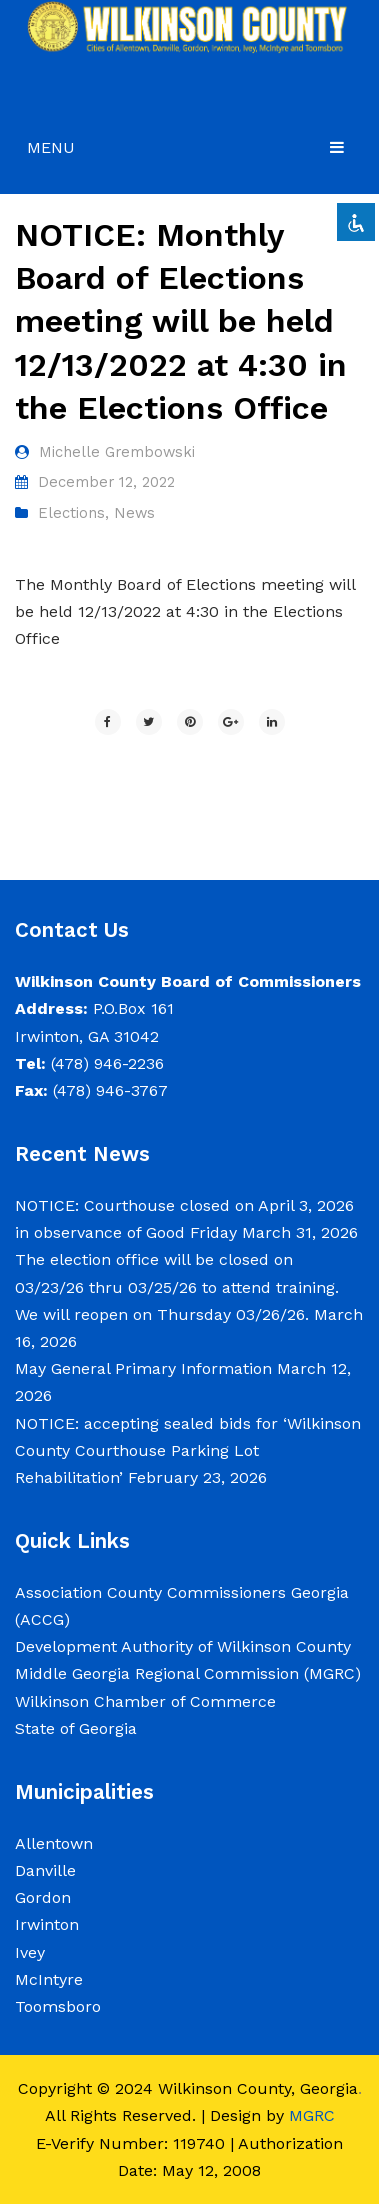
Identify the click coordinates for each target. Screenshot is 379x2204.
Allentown (54, 1843)
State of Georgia (76, 1728)
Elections (71, 513)
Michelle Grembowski (117, 452)
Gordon (43, 1897)
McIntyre (49, 1979)
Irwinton (47, 1924)
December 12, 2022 (106, 482)
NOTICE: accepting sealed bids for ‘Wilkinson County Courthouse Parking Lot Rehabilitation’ (188, 1450)
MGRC (312, 2115)
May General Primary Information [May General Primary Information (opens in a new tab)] (143, 1368)
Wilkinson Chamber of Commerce (148, 1701)
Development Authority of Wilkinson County (183, 1646)
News (134, 513)
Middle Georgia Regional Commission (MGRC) (188, 1673)
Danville (45, 1870)
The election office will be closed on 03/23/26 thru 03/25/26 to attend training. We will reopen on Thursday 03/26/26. (177, 1286)
